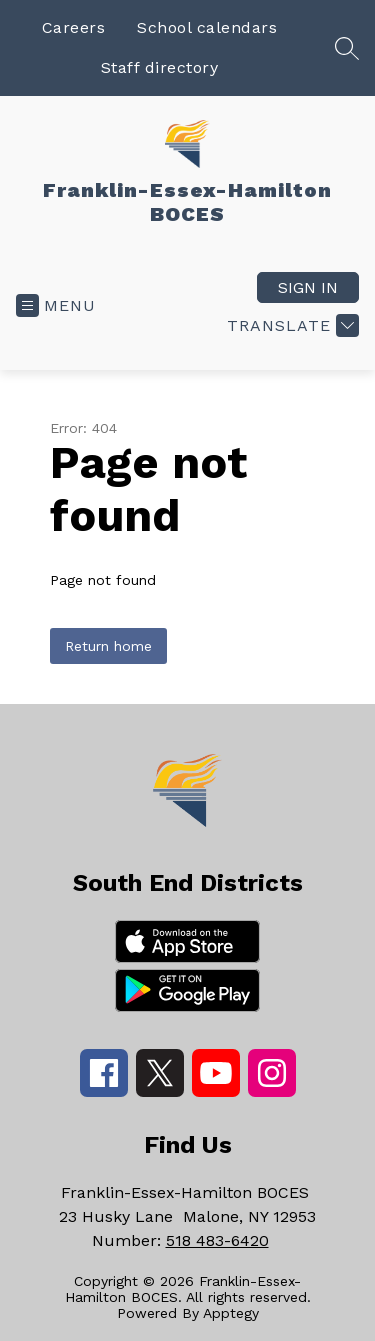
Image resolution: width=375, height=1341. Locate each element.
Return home (108, 646)
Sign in (308, 287)
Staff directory (160, 67)
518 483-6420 (217, 1240)
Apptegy (231, 1313)
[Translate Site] (290, 325)
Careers (74, 27)
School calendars (207, 27)
